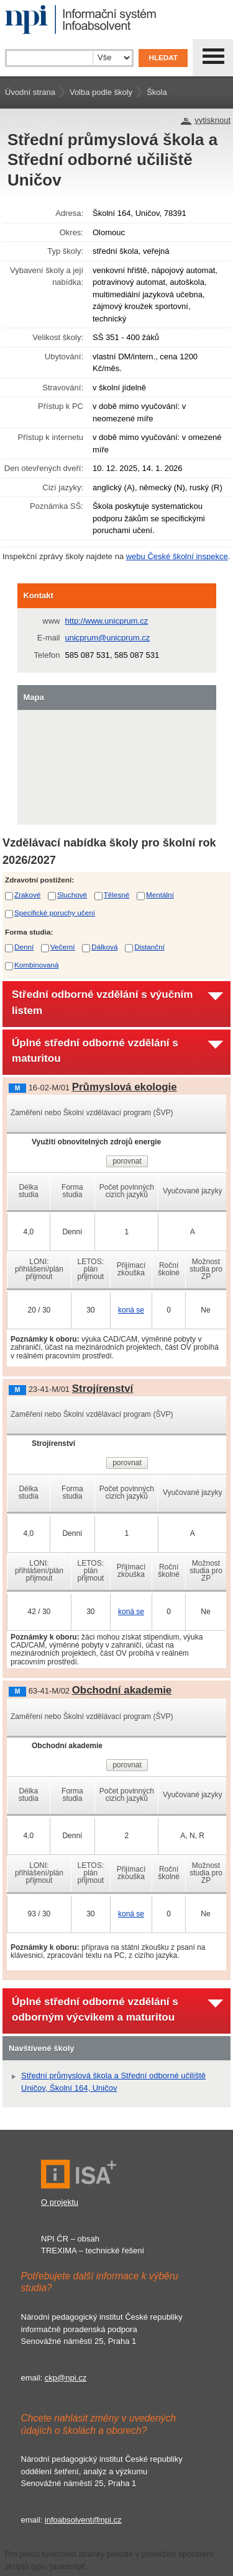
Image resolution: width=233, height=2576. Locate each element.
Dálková (104, 947)
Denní (24, 947)
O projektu (59, 2202)
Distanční (149, 947)
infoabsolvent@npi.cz (83, 2519)
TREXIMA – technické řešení (92, 2250)
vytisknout (212, 120)
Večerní (62, 947)
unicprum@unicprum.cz (107, 637)
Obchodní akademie (122, 1690)
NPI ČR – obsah (70, 2238)
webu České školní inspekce (177, 556)
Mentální (160, 895)
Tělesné (117, 895)
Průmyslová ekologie (124, 1087)
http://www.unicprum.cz (106, 621)
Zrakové (27, 895)
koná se (131, 1310)
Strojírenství (103, 1388)
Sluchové (72, 895)
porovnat (127, 1161)
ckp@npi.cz (65, 2377)
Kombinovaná (36, 965)
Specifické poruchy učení (54, 913)
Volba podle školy (101, 92)
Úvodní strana (30, 92)
